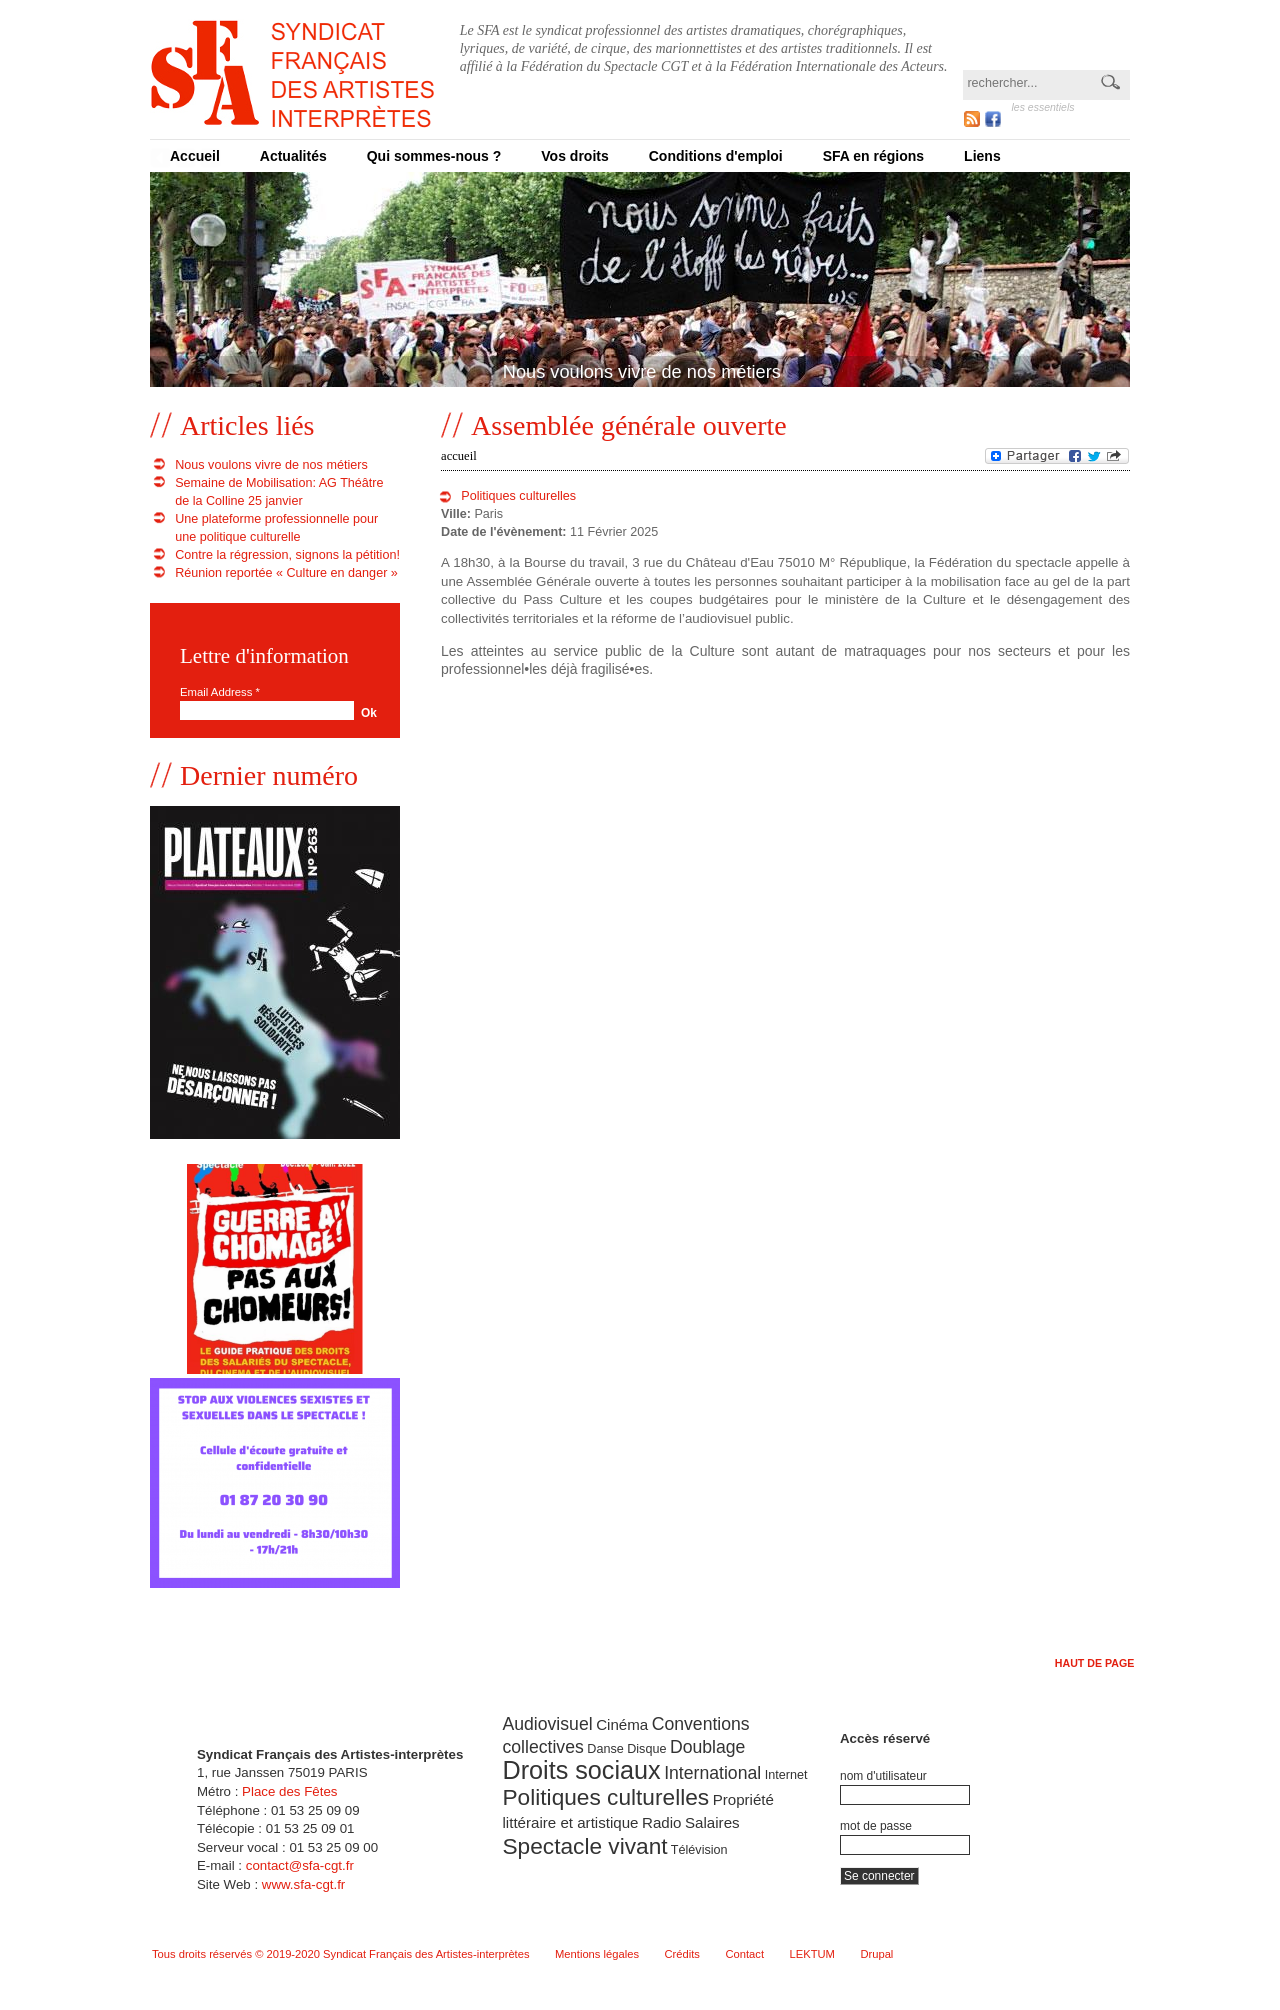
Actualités (293, 156)
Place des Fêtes (289, 1791)
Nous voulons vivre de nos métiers (271, 465)
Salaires (712, 1822)
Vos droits (574, 156)
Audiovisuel (547, 1724)
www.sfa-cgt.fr (304, 1884)
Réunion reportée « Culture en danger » (286, 573)
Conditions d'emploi (716, 156)
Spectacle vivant (584, 1846)
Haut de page (1095, 1663)
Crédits (682, 1954)
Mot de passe (876, 1826)
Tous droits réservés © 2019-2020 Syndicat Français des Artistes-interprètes (341, 1954)
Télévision (699, 1850)
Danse (605, 1749)
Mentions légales (597, 1954)
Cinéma (622, 1724)
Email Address (220, 692)
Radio (661, 1822)
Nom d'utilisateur (883, 1776)
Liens (982, 156)
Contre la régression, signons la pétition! (287, 555)
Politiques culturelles (518, 496)
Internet (786, 1775)
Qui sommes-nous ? (434, 156)
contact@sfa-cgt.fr (300, 1865)
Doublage (707, 1747)
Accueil (195, 156)
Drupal (876, 1954)
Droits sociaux (581, 1770)
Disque (646, 1749)
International (712, 1773)
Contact (744, 1954)
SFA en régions (873, 156)
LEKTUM (812, 1954)
